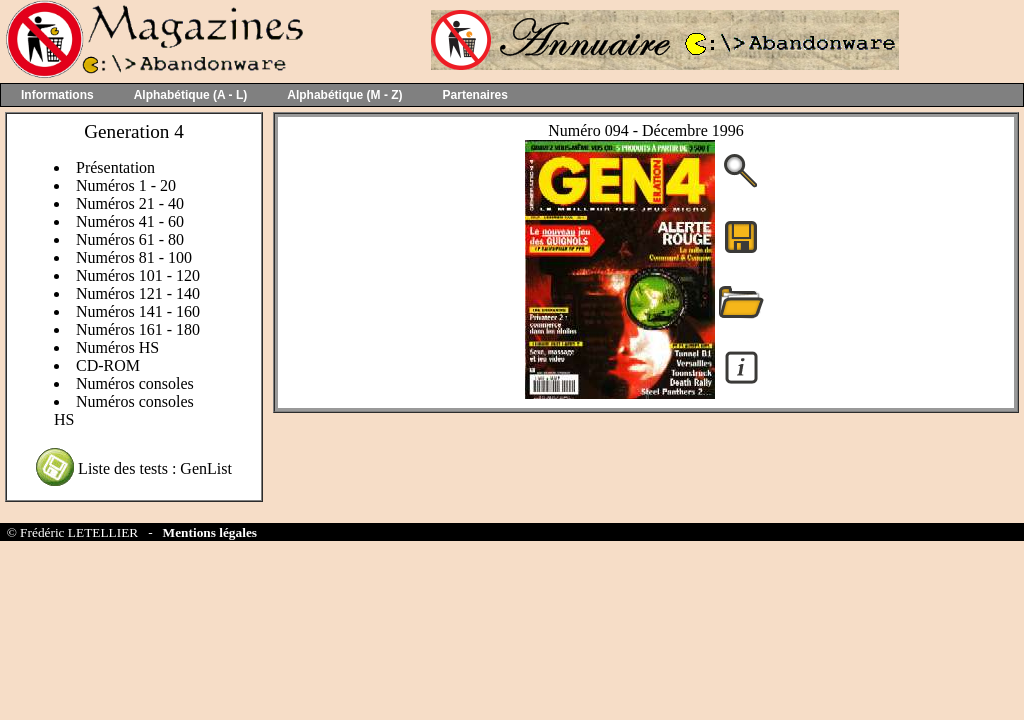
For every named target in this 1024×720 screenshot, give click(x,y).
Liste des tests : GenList (155, 468)
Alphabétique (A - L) (191, 95)
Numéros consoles (135, 383)
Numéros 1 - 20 (126, 185)
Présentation (115, 167)
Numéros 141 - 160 (138, 311)
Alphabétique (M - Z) (344, 95)
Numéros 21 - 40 (130, 203)
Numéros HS (117, 347)
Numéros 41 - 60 (130, 221)
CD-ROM (108, 365)
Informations (57, 95)
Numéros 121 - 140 (138, 293)
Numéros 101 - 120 (138, 275)
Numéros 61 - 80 (130, 239)
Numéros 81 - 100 (134, 257)
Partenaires (475, 95)
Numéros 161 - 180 (138, 329)
